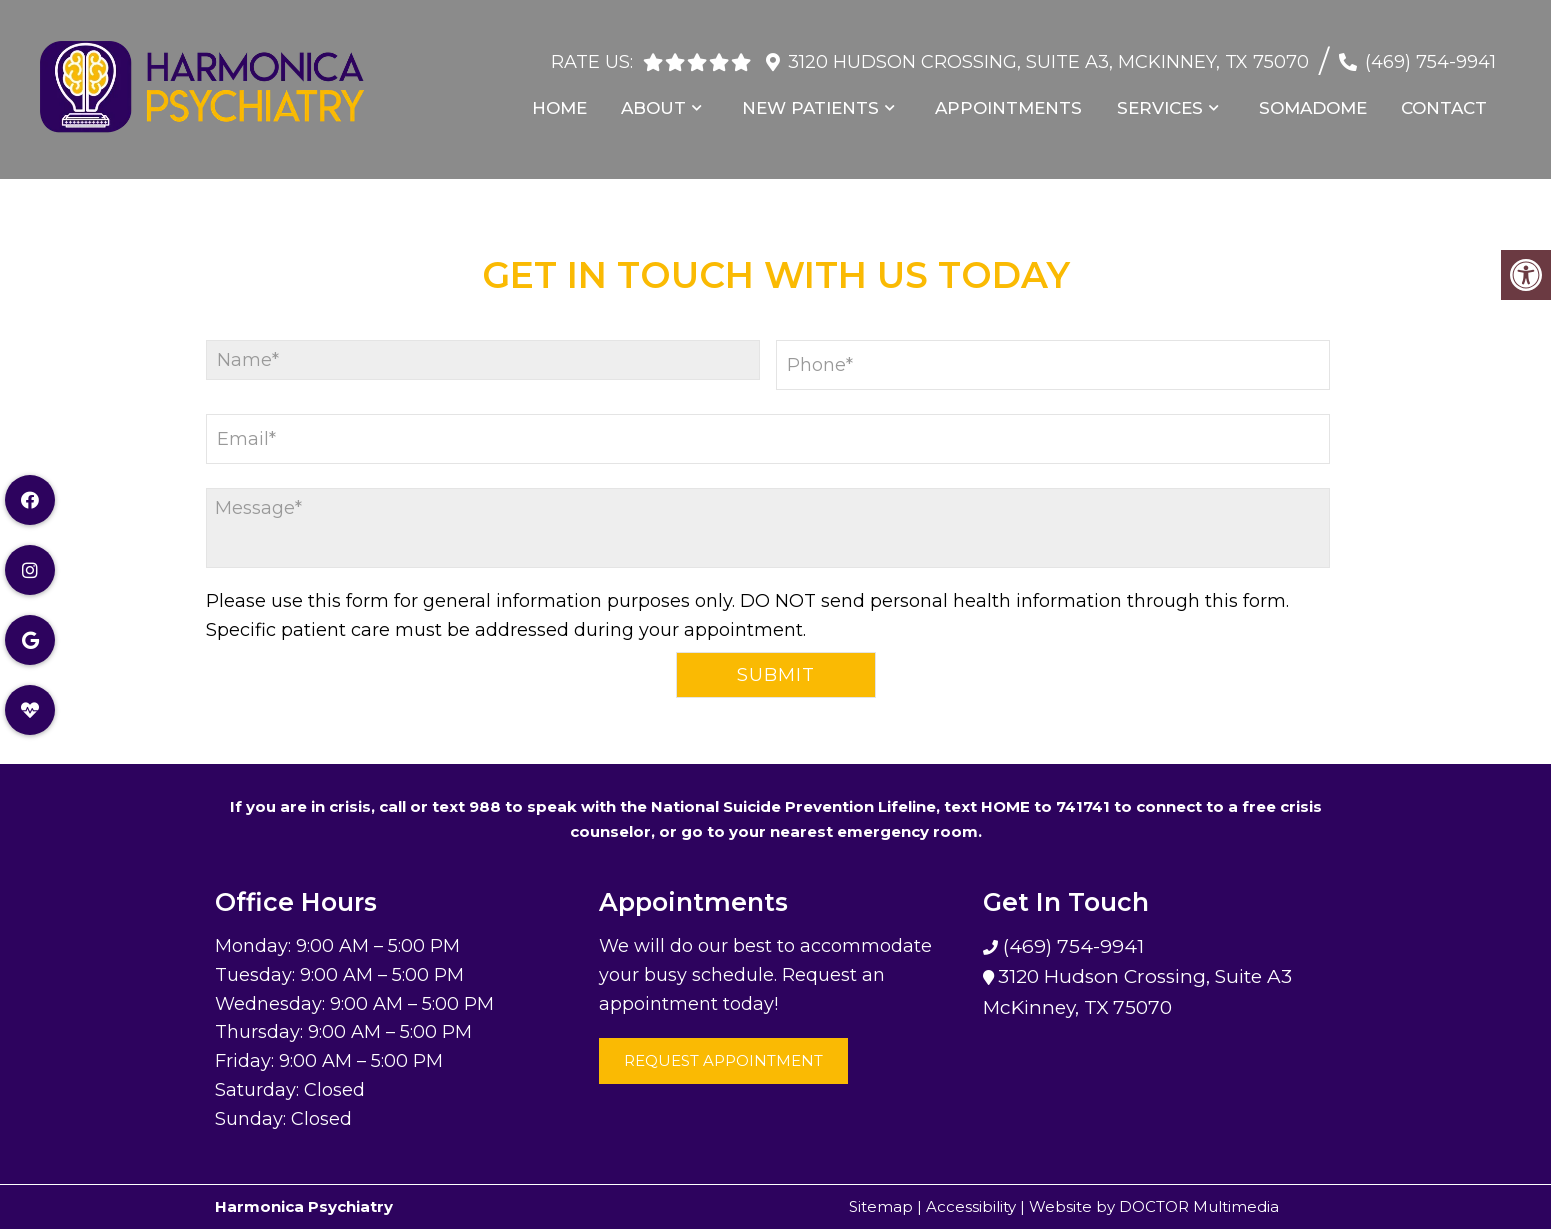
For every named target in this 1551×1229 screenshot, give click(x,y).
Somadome (1317, 99)
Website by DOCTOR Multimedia (1154, 1206)
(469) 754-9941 (1430, 53)
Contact (1446, 99)
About (667, 99)
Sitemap (881, 1206)
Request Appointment (723, 1060)
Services (1166, 99)
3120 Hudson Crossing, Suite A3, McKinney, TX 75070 (1048, 53)
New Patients (822, 99)
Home (575, 99)
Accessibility (971, 1206)
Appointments (1018, 99)
